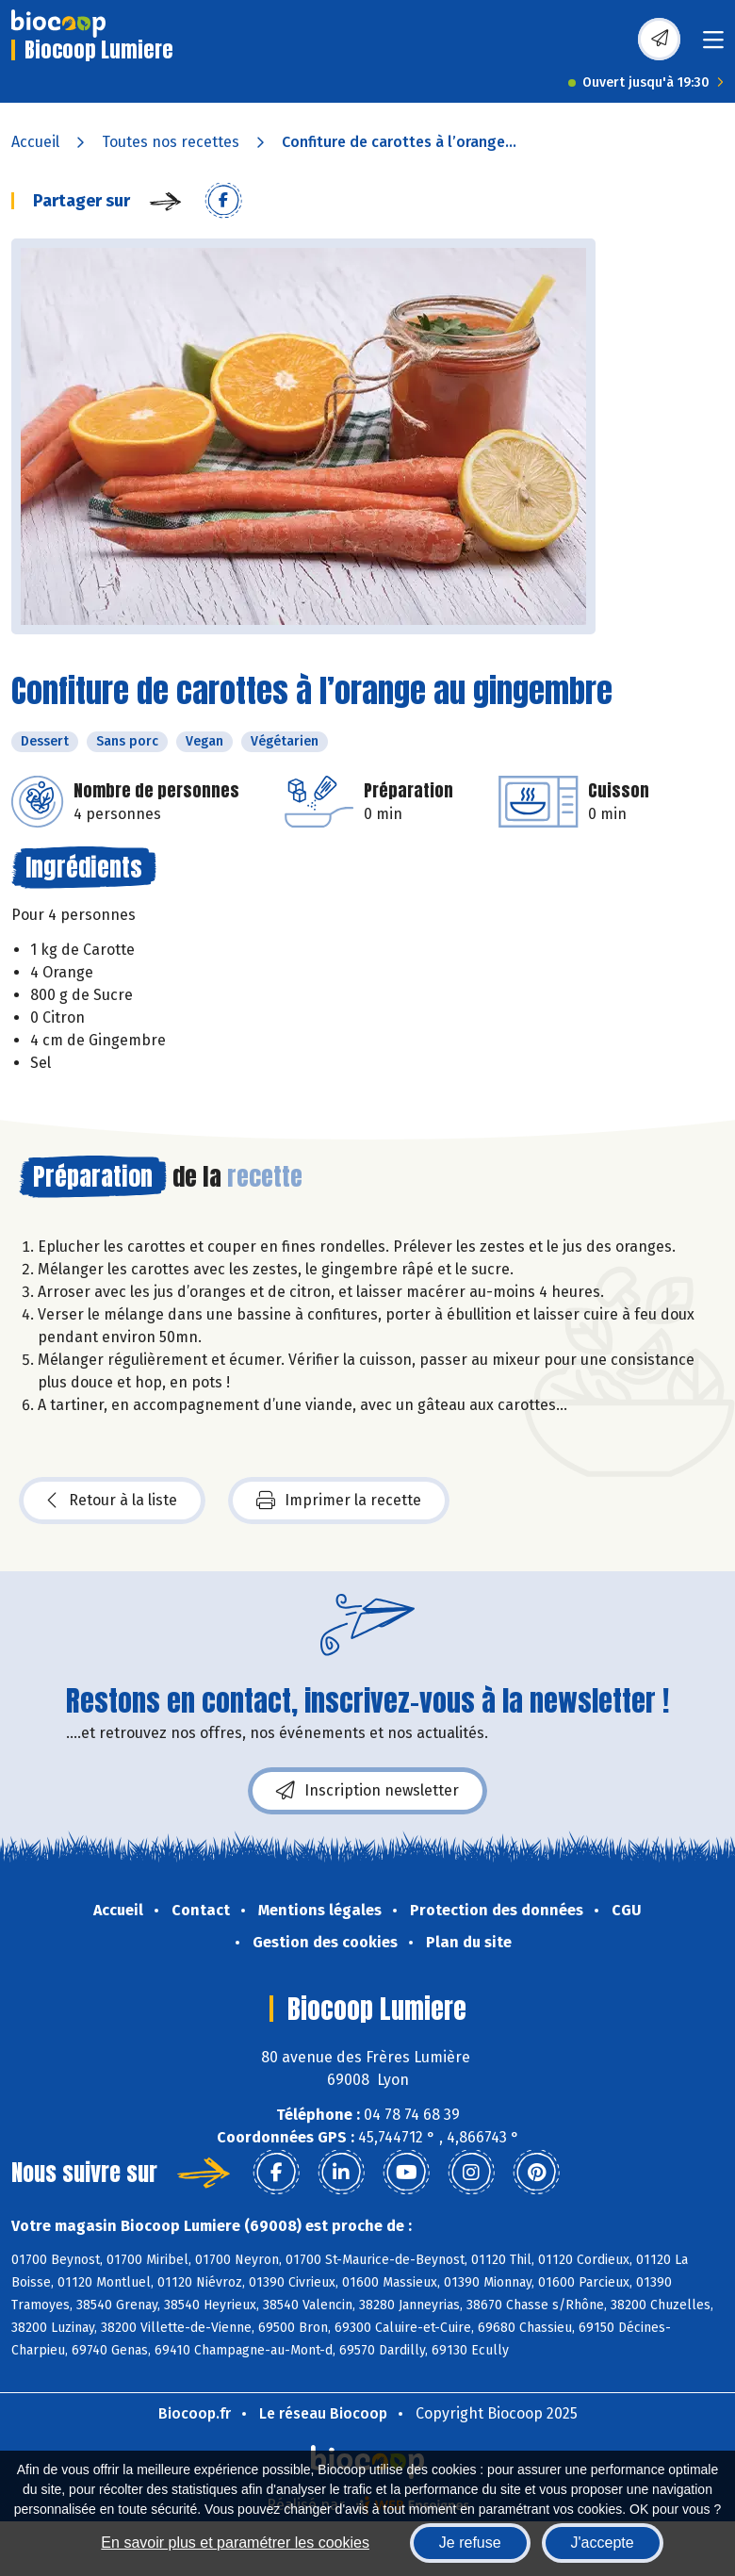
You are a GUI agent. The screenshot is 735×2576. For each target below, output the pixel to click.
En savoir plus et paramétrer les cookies (235, 2543)
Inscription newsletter (367, 1790)
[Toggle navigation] (713, 45)
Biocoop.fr (194, 2413)
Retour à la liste (112, 1500)
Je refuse (470, 2543)
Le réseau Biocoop (323, 2413)
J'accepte (602, 2543)
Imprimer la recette (338, 1500)
